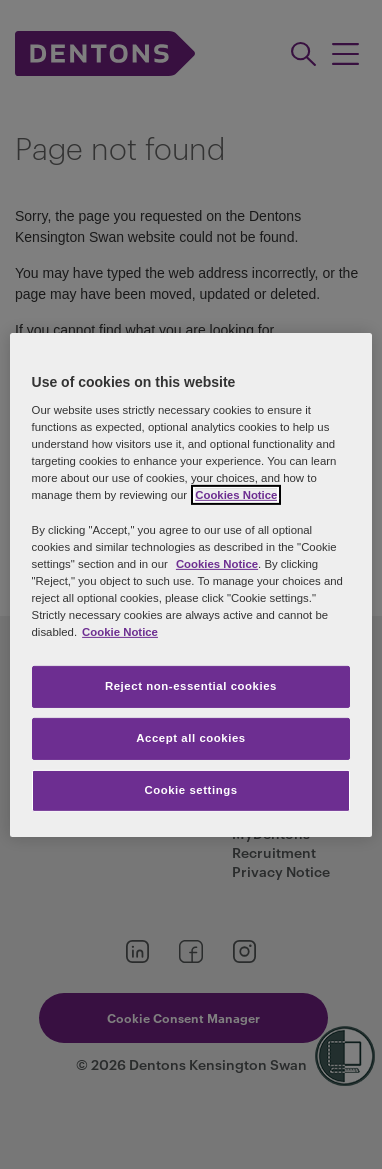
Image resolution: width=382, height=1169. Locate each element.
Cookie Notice (120, 632)
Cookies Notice (217, 564)
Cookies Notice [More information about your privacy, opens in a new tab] (236, 495)
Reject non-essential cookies (191, 686)
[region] (191, 584)
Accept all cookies (191, 738)
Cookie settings (190, 790)
